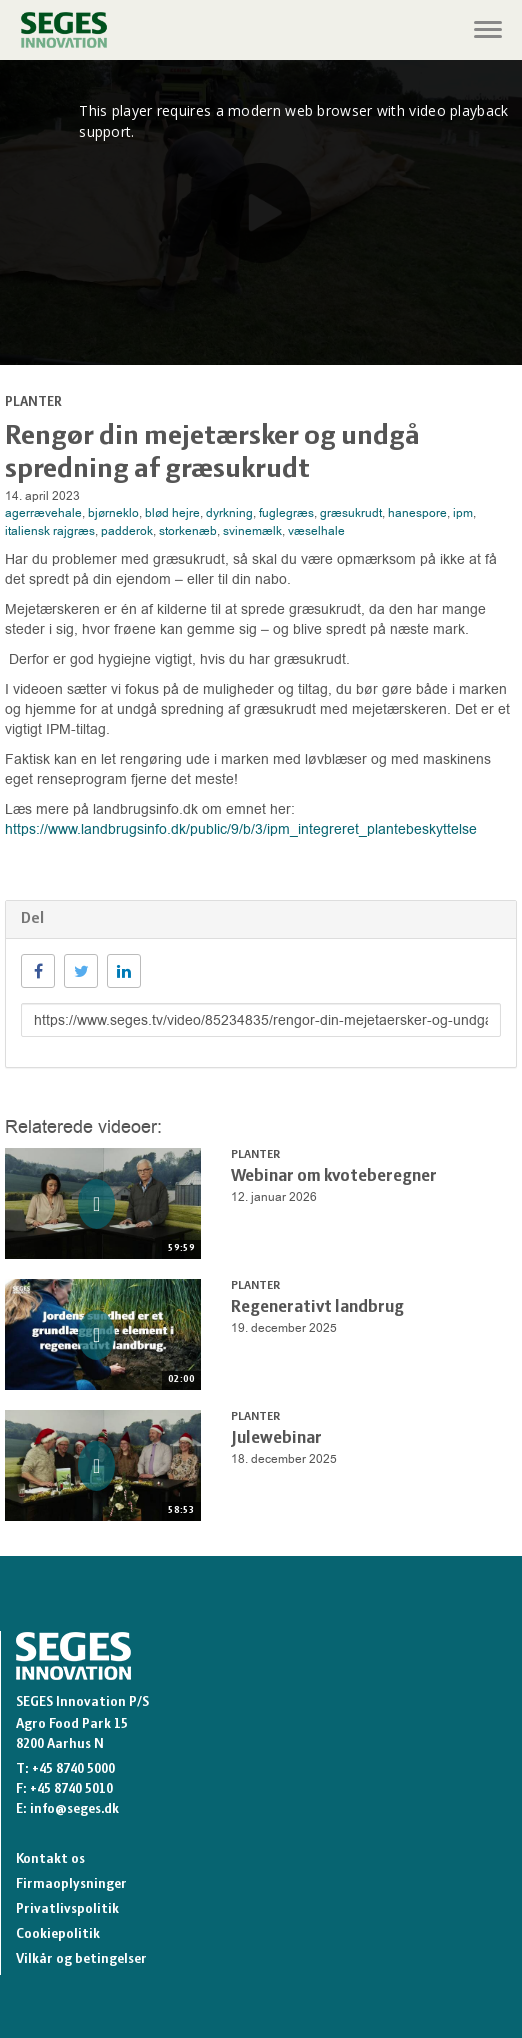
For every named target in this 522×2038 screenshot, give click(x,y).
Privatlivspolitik (67, 1909)
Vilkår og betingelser (81, 1959)
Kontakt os (50, 1859)
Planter (33, 402)
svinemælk (252, 531)
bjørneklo (113, 513)
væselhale (316, 531)
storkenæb (188, 531)
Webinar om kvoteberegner (334, 1176)
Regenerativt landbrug (317, 1307)
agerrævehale (43, 513)
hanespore (417, 513)
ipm (463, 513)
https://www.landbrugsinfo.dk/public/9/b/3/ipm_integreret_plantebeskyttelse (241, 829)
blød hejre (172, 513)
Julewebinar (276, 1438)
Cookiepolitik (58, 1934)
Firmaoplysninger (71, 1884)
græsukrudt (351, 513)
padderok (127, 531)
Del (32, 919)
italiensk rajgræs (50, 531)
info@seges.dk (74, 1809)
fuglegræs (286, 513)
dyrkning (229, 513)
